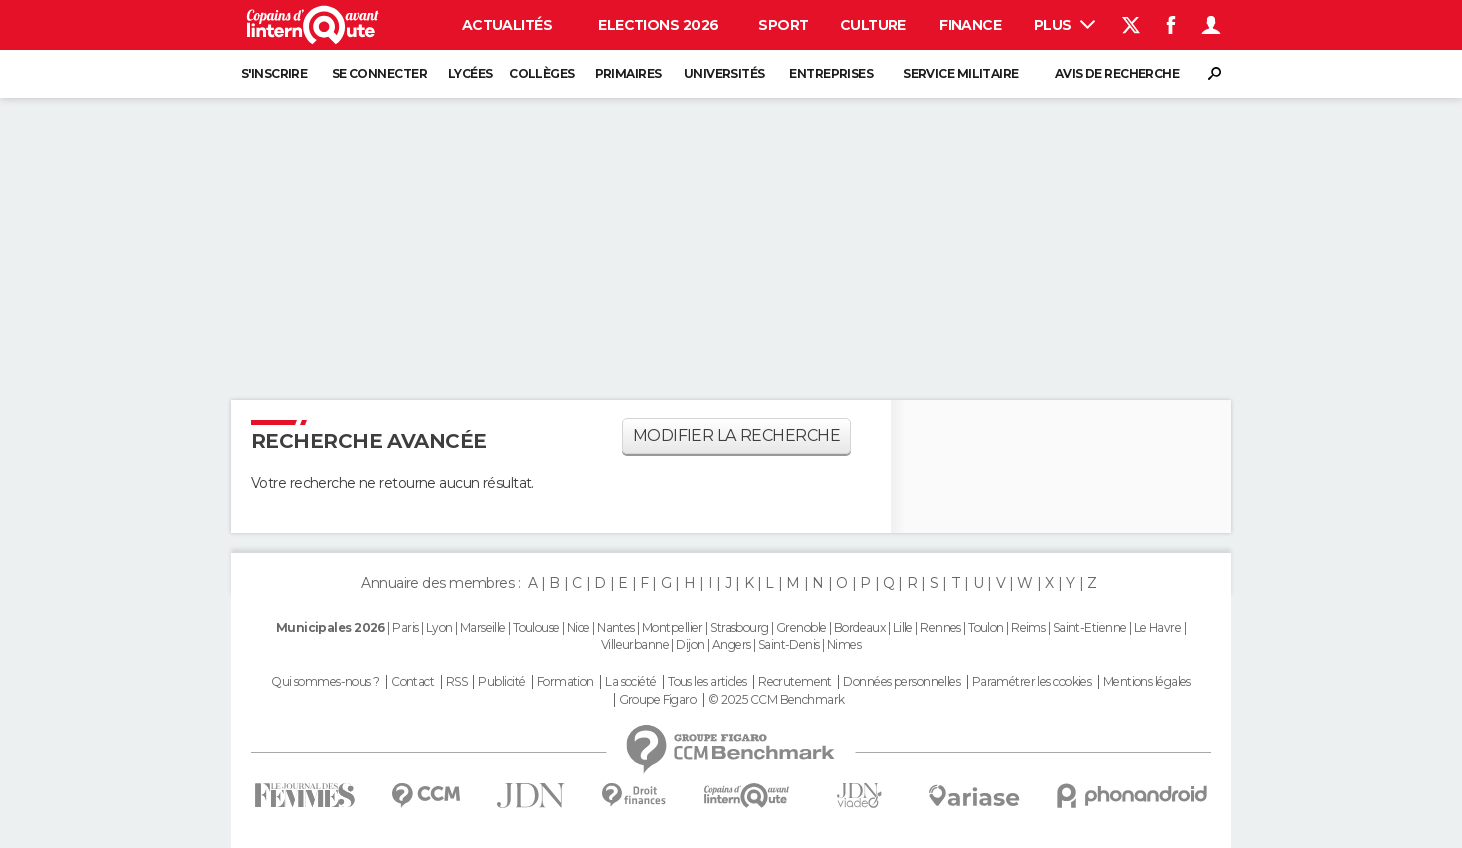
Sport (783, 25)
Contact (412, 682)
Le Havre (1158, 627)
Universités (724, 73)
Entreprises (831, 73)
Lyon (439, 627)
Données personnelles (901, 682)
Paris (405, 627)
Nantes (616, 627)
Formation (565, 682)
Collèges (542, 73)
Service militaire (960, 73)
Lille (903, 627)
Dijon (690, 644)
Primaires (628, 73)
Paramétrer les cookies (1032, 682)
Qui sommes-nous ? (325, 682)
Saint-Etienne (1090, 627)
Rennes (940, 627)
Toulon (986, 627)
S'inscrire (274, 73)
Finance (970, 25)
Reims (1028, 627)
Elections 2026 (658, 25)
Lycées (470, 73)
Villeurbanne (635, 644)
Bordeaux (860, 627)
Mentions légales (1147, 682)
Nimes (844, 644)
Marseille (483, 627)
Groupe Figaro (658, 700)
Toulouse (536, 627)
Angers (731, 644)
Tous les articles (707, 682)
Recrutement (795, 682)
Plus (1064, 25)
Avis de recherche (1117, 73)
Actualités (507, 25)
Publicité (501, 682)
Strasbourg (739, 627)
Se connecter (379, 73)
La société (630, 682)
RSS (456, 682)
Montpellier (672, 627)
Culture (873, 25)
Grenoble (801, 627)
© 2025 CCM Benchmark (776, 700)
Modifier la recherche (736, 435)
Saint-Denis (789, 644)
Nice (578, 627)
